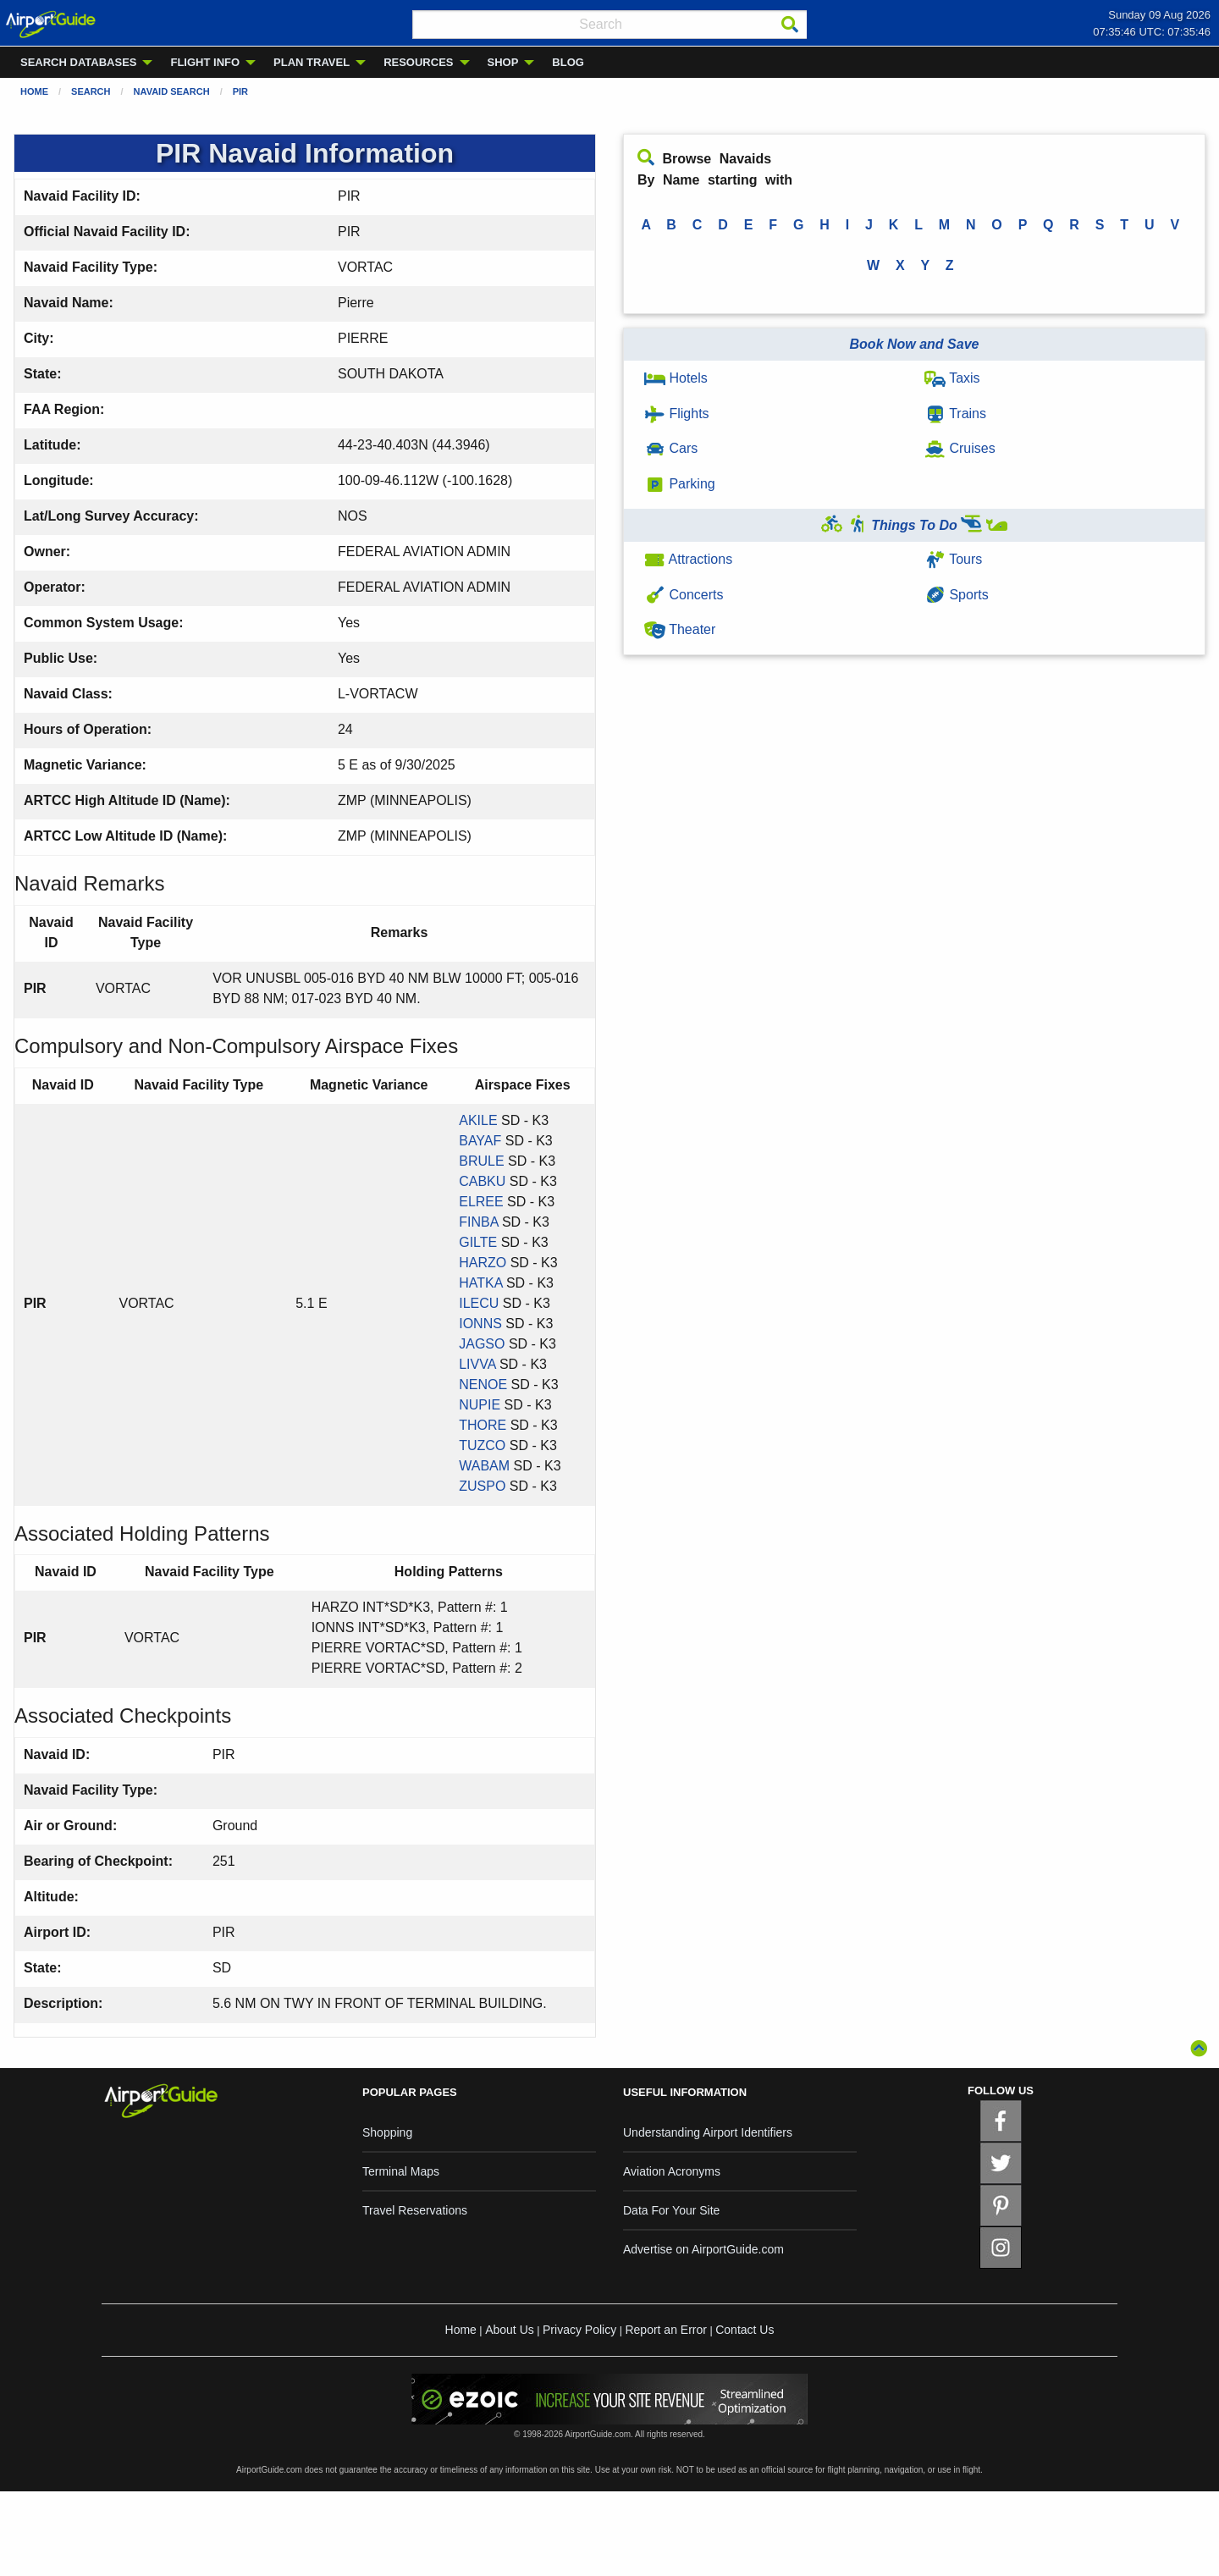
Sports (956, 594)
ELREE (481, 1201)
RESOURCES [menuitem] (418, 62)
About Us (509, 2329)
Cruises (960, 448)
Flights (676, 413)
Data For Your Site (671, 2210)
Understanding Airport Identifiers (707, 2132)
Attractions (688, 559)
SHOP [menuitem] (503, 62)
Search (90, 91)
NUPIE (479, 1405)
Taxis (952, 378)
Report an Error (665, 2329)
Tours (953, 559)
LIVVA (477, 1364)
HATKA (480, 1283)
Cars (671, 448)
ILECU (479, 1303)
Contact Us (744, 2329)
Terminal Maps (400, 2171)
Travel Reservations (414, 2210)
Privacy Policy (579, 2329)
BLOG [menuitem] (568, 62)
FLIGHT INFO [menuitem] (205, 62)
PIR (240, 91)
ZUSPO (482, 1486)
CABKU (482, 1181)
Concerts (683, 594)
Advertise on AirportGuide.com (703, 2249)
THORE (482, 1425)
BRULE (481, 1161)
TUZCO (482, 1445)
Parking (679, 484)
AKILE (478, 1120)
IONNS (480, 1323)
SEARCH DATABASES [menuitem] (78, 62)
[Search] (789, 24)
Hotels (676, 378)
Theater (679, 629)
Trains (955, 413)
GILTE (478, 1242)
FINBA (478, 1222)
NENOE (483, 1384)
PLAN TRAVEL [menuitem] (311, 62)
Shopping (387, 2132)
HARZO (482, 1262)
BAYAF (480, 1141)
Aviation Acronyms (671, 2171)
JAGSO (482, 1344)
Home (34, 91)
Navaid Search (172, 91)
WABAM (484, 1466)
